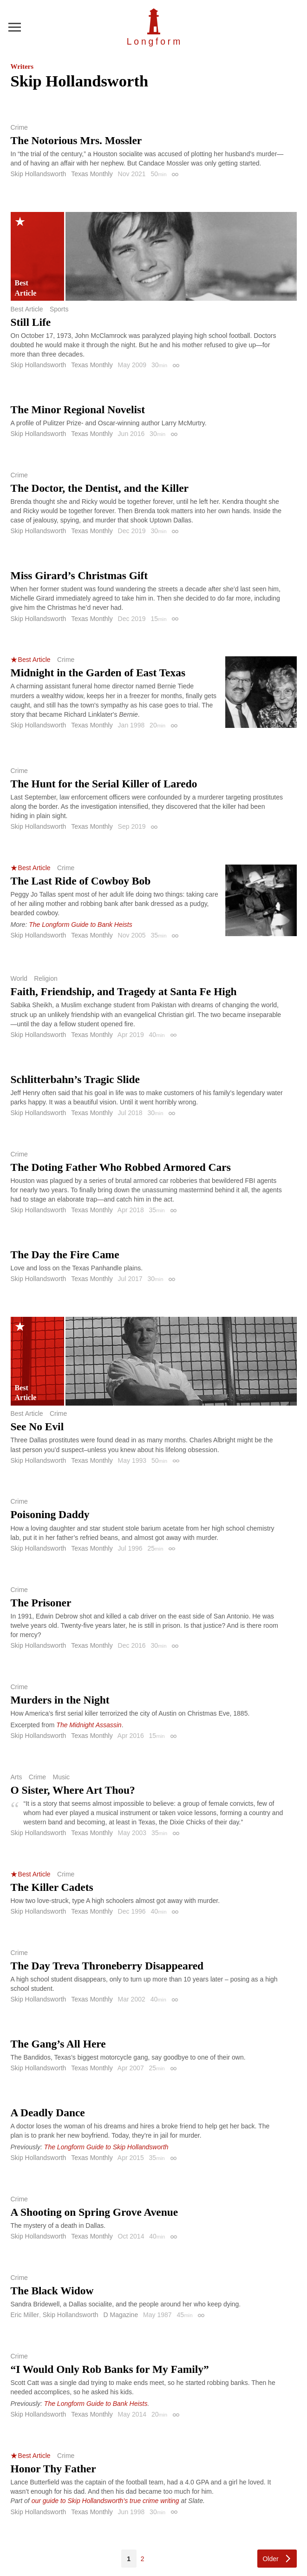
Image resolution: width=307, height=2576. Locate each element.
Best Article (27, 309)
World (19, 978)
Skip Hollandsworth (38, 174)
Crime (19, 127)
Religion (46, 978)
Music (61, 1777)
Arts (16, 1777)
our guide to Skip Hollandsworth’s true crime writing (105, 2500)
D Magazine (120, 2314)
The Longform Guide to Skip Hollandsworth (106, 2147)
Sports (59, 309)
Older (270, 2559)
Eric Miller (25, 2314)
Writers (22, 66)
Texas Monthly (91, 174)
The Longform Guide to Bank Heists (80, 924)
